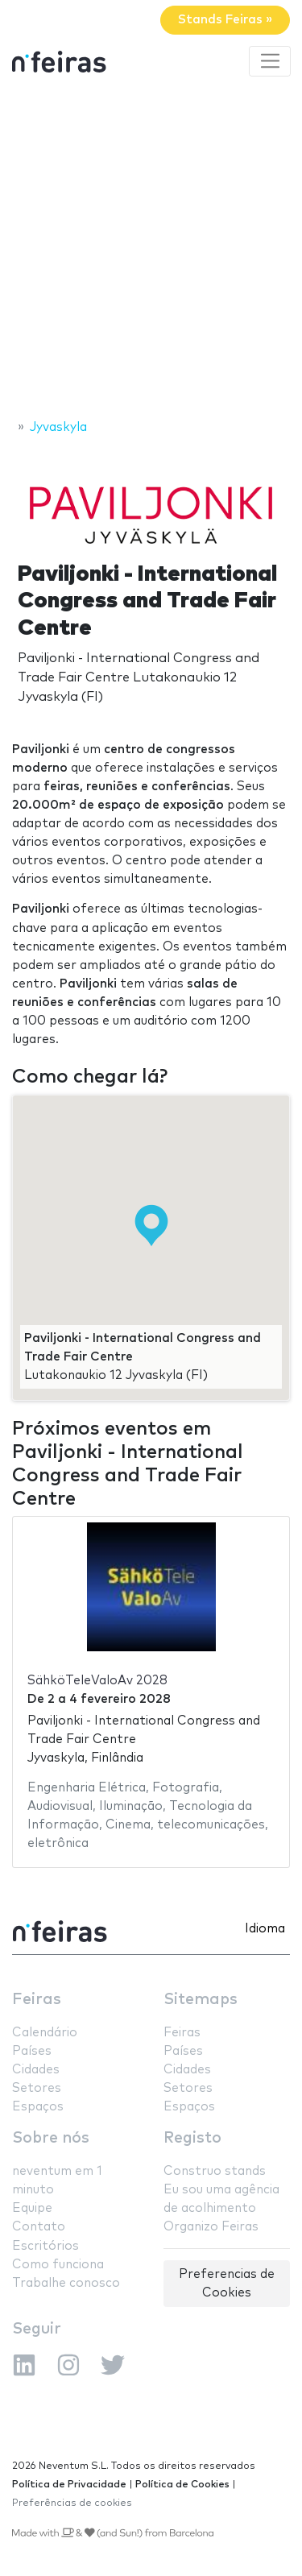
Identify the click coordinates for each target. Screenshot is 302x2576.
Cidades (36, 2070)
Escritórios (45, 2246)
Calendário (44, 2033)
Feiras (36, 1999)
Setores (36, 2088)
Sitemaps (200, 1999)
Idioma (265, 1929)
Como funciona (58, 2265)
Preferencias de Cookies (227, 2283)
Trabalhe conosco (66, 2283)
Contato (38, 2227)
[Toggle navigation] (270, 61)
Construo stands (214, 2171)
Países (32, 2051)
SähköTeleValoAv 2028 (97, 1681)
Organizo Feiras (211, 2227)
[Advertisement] (151, 250)
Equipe (32, 2208)
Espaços (38, 2107)
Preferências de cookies (72, 2503)
